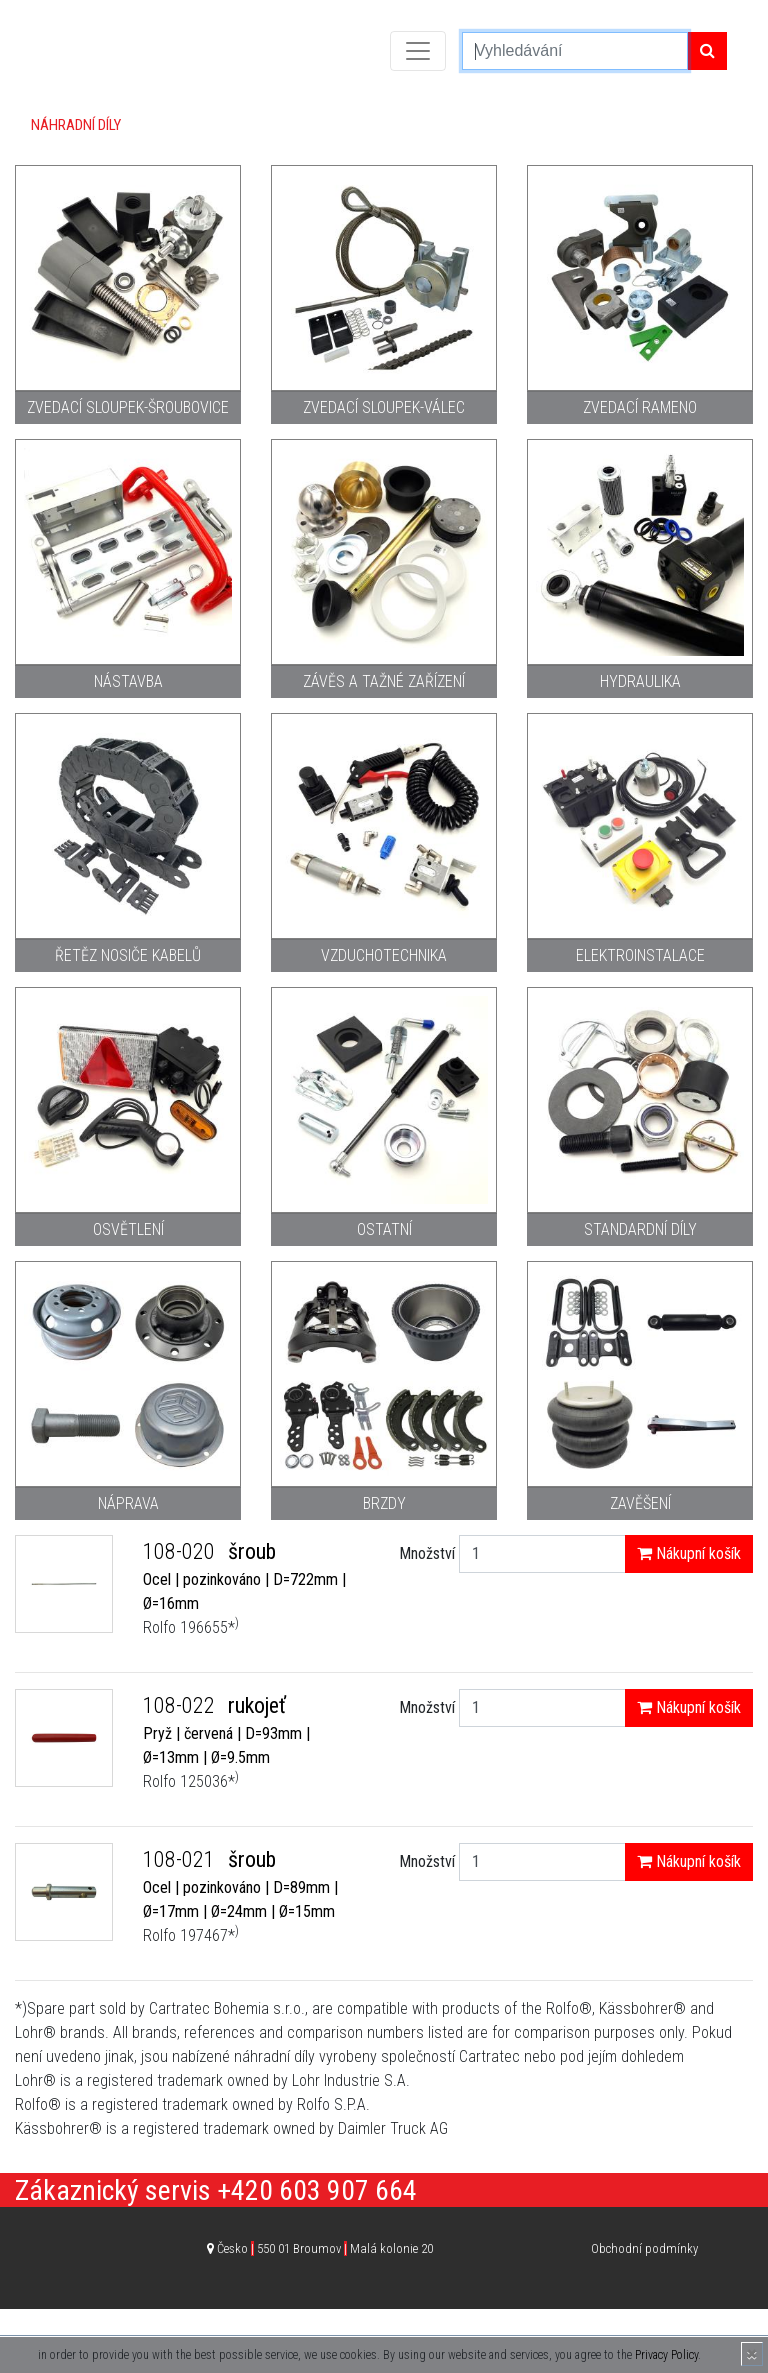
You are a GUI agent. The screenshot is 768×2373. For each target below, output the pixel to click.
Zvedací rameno (640, 407)
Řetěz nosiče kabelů (128, 955)
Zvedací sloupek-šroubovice (128, 407)
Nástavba (128, 681)
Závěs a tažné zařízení (384, 681)
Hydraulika (640, 681)
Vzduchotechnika (384, 955)
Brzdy (384, 1503)
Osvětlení (128, 1229)
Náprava (128, 1503)
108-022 (181, 1705)
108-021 (181, 1859)
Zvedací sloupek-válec (384, 407)
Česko (325, 2248)
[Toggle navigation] (418, 51)
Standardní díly (640, 1229)
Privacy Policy (666, 2355)
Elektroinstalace (640, 955)
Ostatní (384, 1229)
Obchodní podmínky (644, 2248)
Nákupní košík (689, 1553)
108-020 (181, 1551)
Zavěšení (640, 1503)
